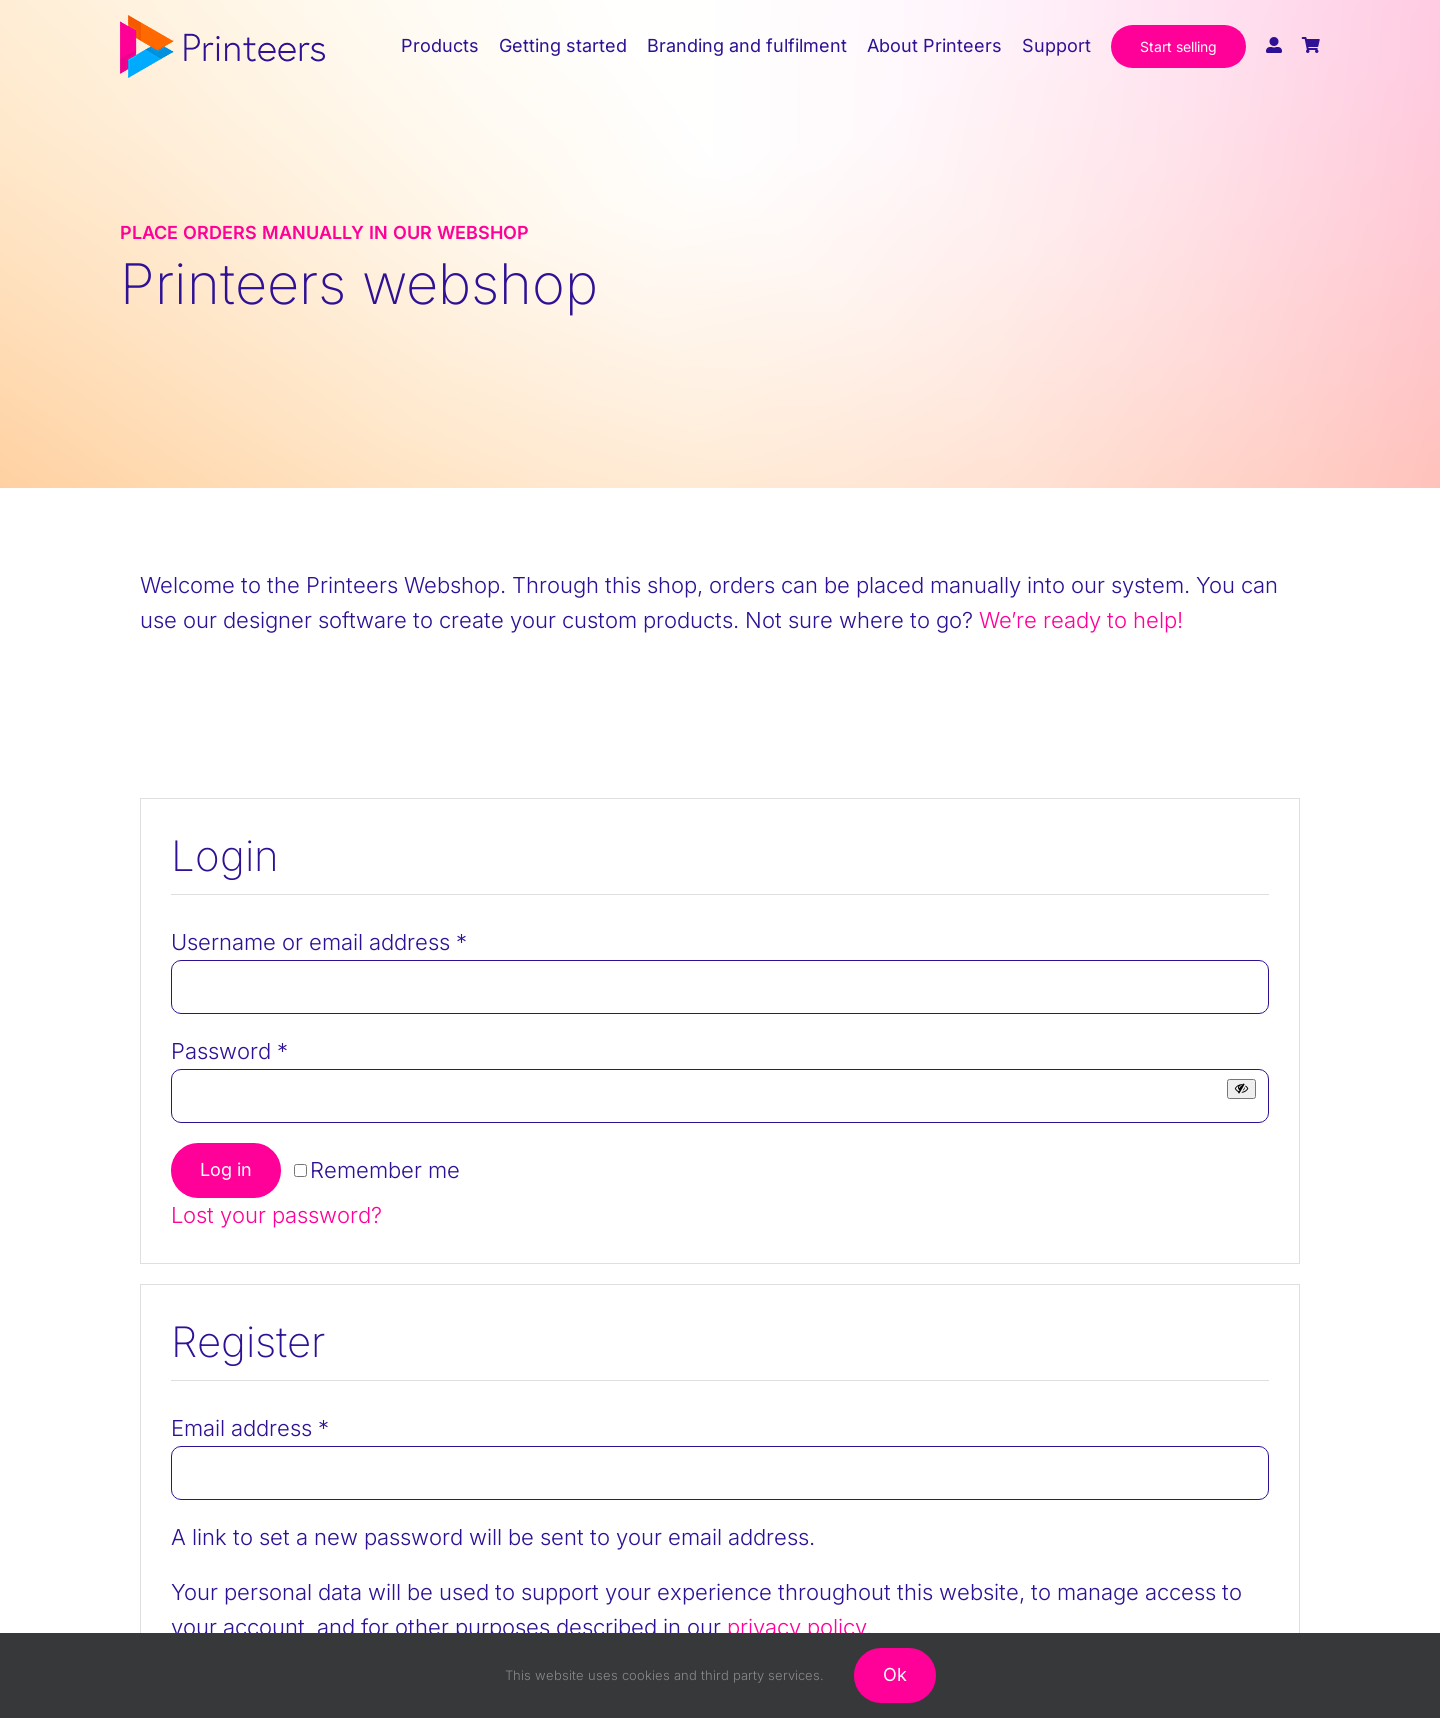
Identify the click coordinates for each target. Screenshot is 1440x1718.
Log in (226, 1169)
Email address (250, 1428)
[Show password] (1241, 1088)
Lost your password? (276, 1215)
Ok (895, 1674)
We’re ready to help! (1081, 620)
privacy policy (796, 1627)
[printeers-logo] (222, 26)
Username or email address (319, 942)
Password (229, 1051)
